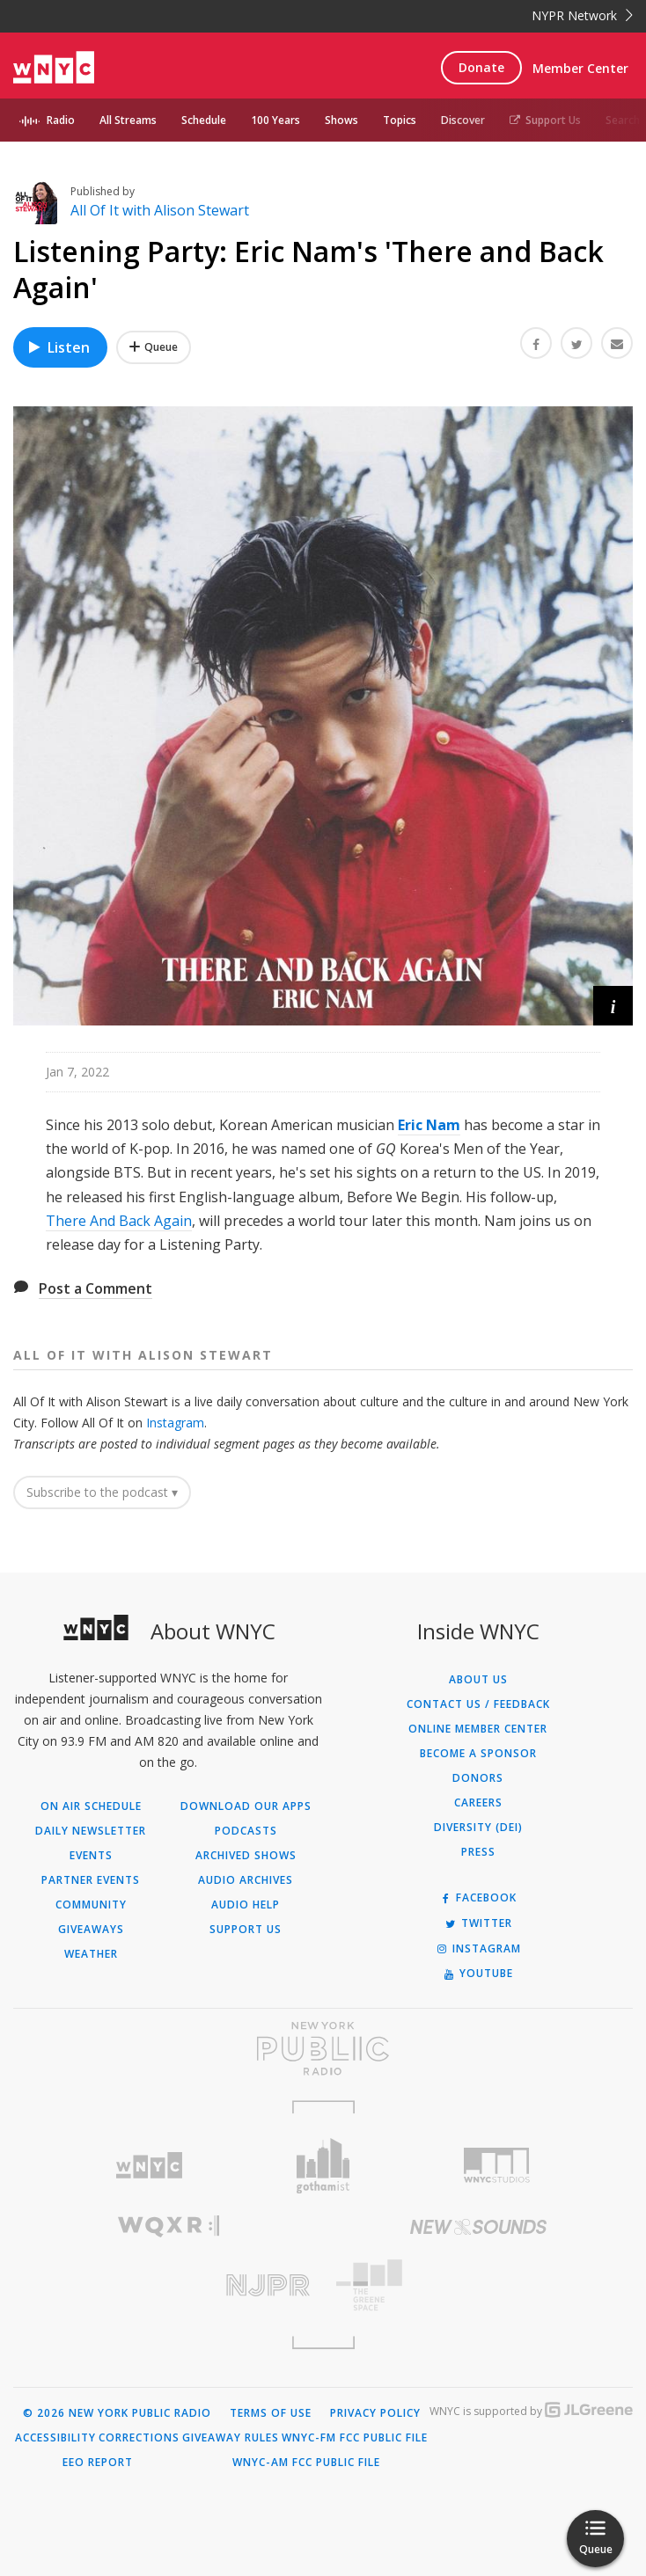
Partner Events (90, 1880)
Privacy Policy (375, 2413)
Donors (477, 1778)
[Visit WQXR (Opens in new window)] (168, 2226)
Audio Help (245, 1905)
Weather (91, 1954)
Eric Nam (429, 1125)
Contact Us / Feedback (478, 1704)
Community (91, 1905)
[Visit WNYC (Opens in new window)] (149, 2165)
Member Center (580, 68)
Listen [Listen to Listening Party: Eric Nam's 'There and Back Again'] (58, 347)
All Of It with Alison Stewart (159, 210)
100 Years (275, 120)
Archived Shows (246, 1855)
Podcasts (246, 1831)
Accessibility (55, 2438)
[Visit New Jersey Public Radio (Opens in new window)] (168, 2285)
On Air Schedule (91, 1806)
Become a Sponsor (478, 1753)
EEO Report (97, 2462)
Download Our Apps (246, 1806)
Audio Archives (245, 1880)
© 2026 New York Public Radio (117, 2413)
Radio (61, 120)
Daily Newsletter (90, 1831)
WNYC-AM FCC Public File (306, 2462)
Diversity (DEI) (478, 1827)
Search (623, 120)
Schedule (203, 120)
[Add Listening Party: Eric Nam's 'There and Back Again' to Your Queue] (153, 347)
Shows (341, 120)
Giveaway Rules (230, 2438)
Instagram (175, 1422)
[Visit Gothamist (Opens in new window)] (322, 2165)
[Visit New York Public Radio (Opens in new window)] (323, 2048)
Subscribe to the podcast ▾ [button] (102, 1492)
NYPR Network (582, 15)
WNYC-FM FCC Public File (355, 2438)
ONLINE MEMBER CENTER (477, 1729)
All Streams (128, 120)
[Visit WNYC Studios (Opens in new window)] (497, 2165)
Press (478, 1852)
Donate (481, 67)
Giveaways (91, 1929)
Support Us (545, 120)
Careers (478, 1803)
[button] (613, 1005)
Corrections (139, 2438)
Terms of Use (271, 2413)
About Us (478, 1680)
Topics (399, 120)
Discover (463, 120)
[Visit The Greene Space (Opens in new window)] (478, 2285)
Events (91, 1855)
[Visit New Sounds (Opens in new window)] (478, 2227)
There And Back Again (119, 1220)
